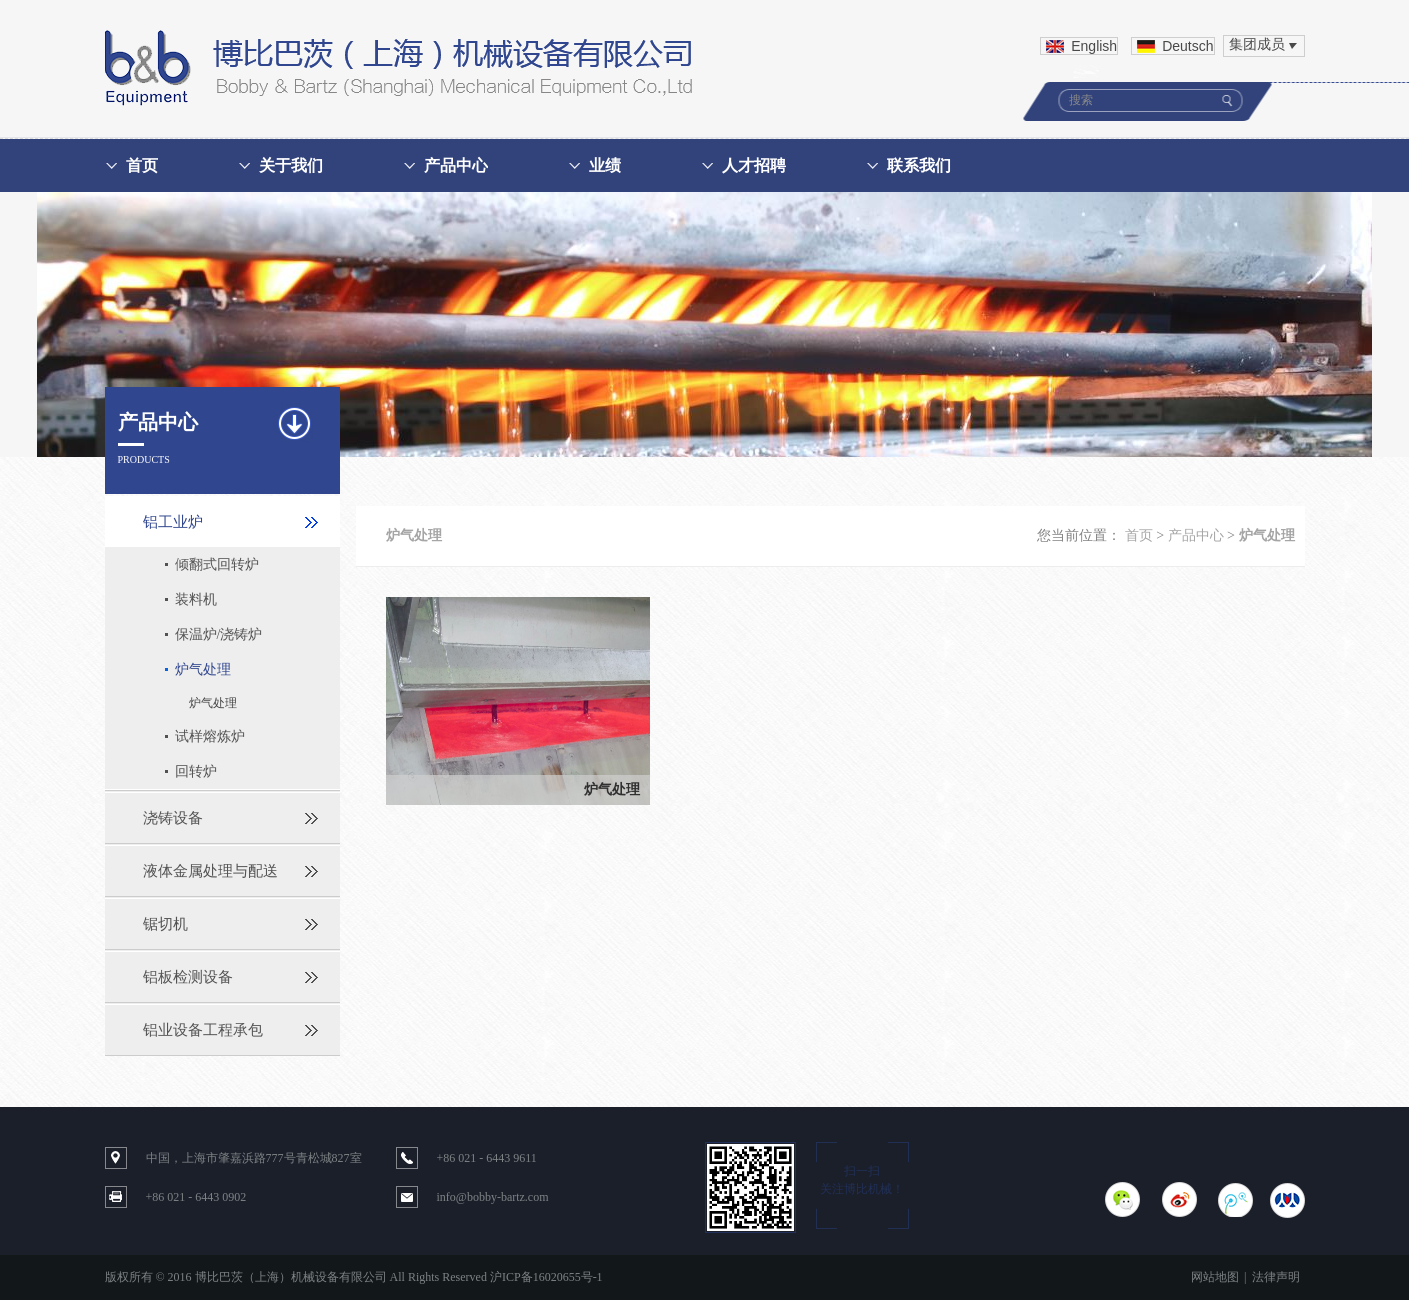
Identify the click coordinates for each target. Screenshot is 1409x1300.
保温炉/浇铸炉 (219, 634)
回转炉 (196, 771)
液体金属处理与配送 (210, 871)
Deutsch (1187, 46)
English (1094, 46)
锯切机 (165, 924)
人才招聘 (754, 165)
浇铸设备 (173, 818)
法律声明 (1276, 1277)
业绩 (605, 165)
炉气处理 (203, 669)
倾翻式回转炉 (217, 564)
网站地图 (1215, 1277)
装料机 (196, 599)
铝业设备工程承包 (203, 1030)
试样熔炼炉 (210, 736)
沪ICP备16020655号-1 (546, 1277)
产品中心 (456, 165)
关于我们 (291, 165)
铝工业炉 (173, 522)
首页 (142, 165)
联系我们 (919, 165)
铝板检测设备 (188, 977)
